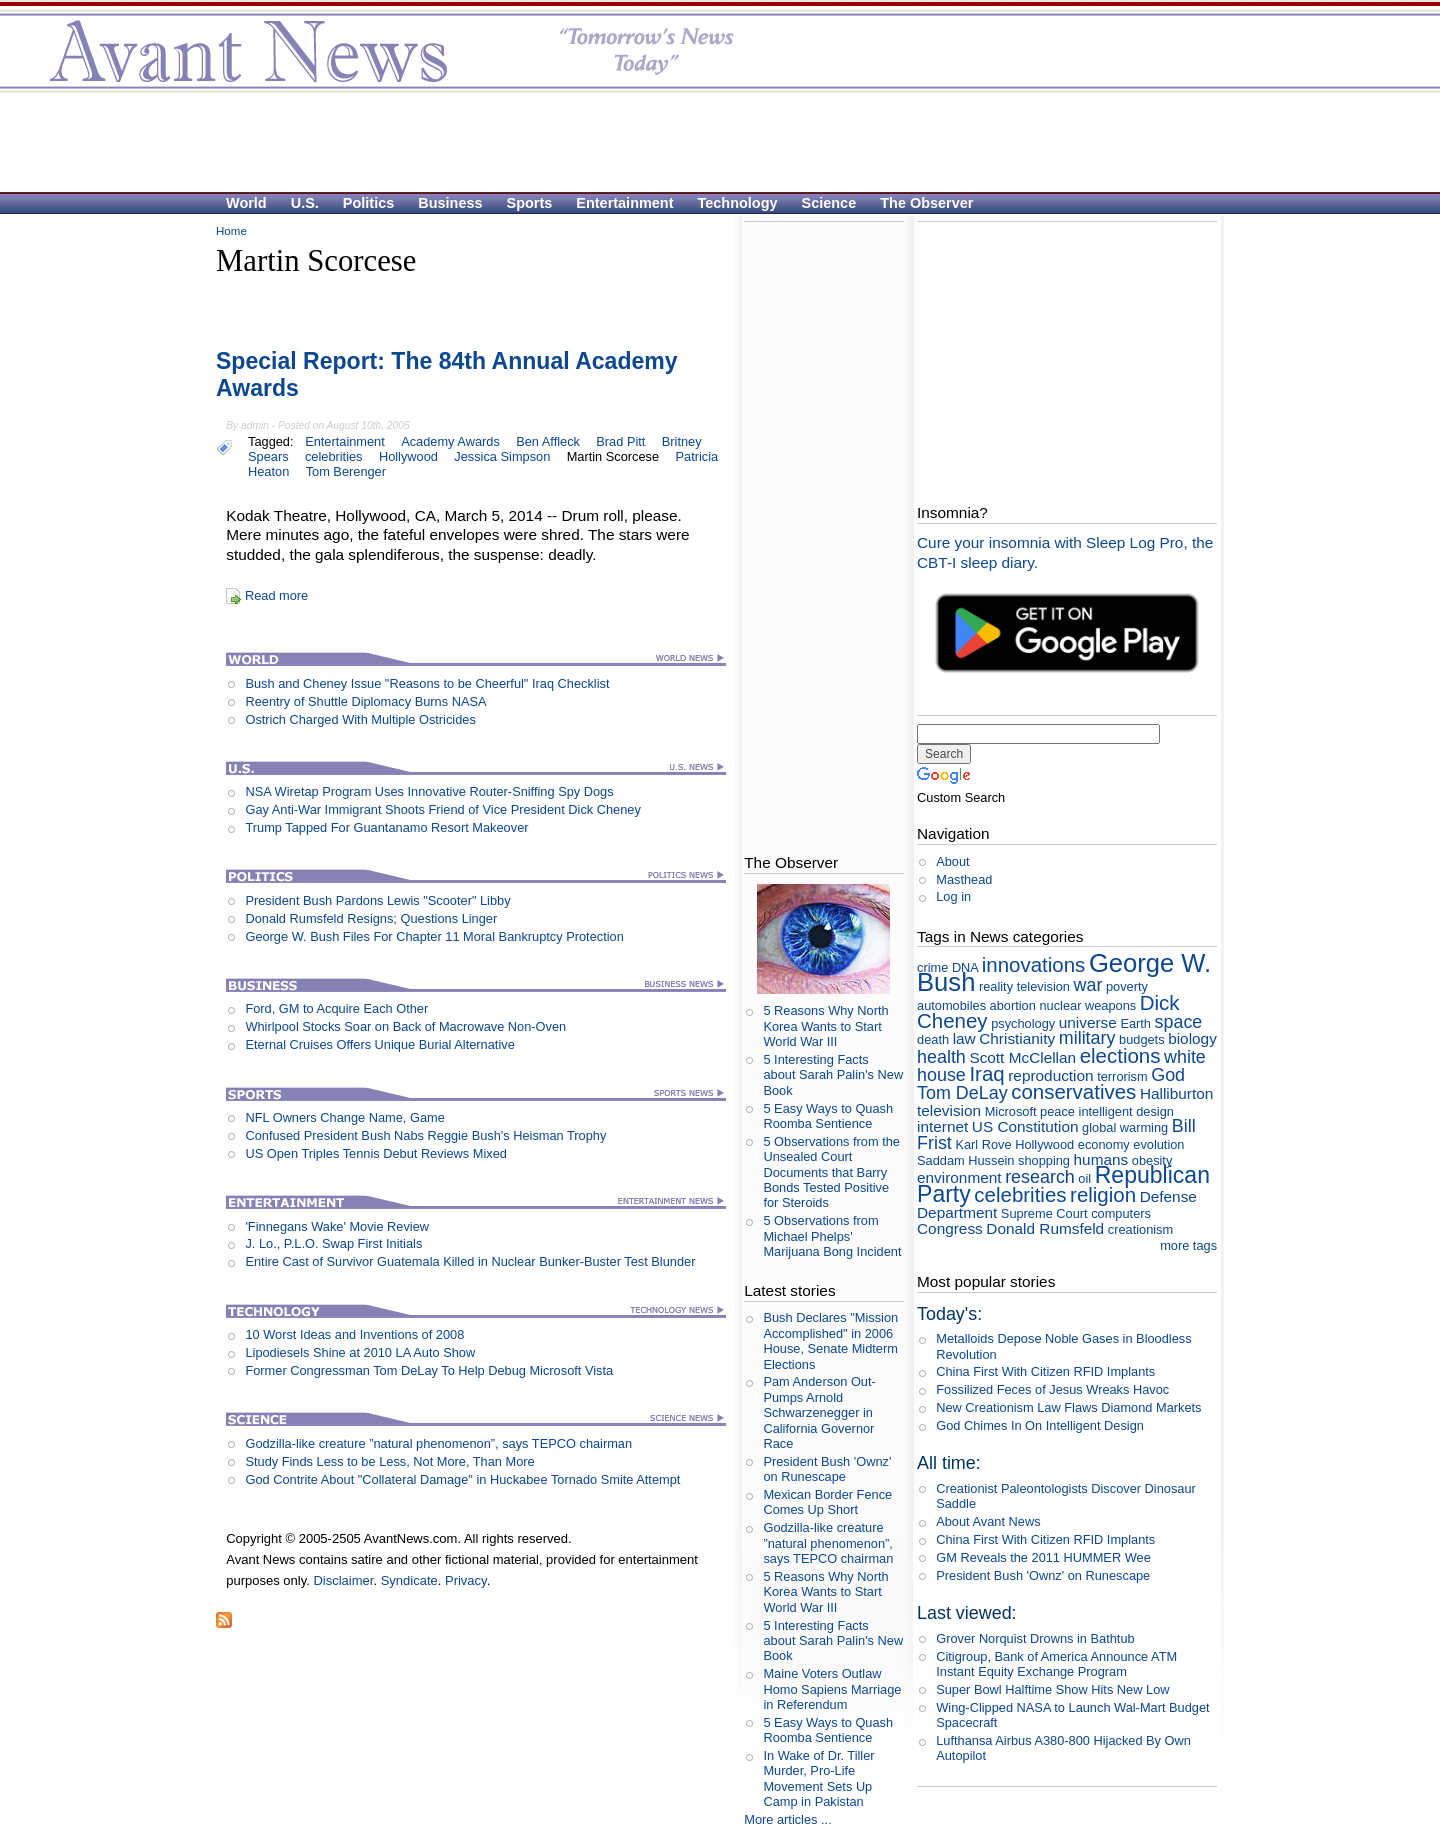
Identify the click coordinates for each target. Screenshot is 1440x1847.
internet (942, 1126)
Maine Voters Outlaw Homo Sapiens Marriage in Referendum (832, 1689)
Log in (953, 896)
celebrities (334, 456)
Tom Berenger (346, 471)
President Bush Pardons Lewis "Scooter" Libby (377, 900)
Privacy (466, 1580)
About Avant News (988, 1521)
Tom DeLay (962, 1093)
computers (1121, 1213)
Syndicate (409, 1580)
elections (1120, 1055)
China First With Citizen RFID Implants (1045, 1371)
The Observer (926, 203)
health (941, 1057)
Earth (1135, 1023)
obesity (1152, 1160)
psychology (1023, 1023)
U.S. (305, 203)
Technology (738, 203)
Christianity (1017, 1038)
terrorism (1122, 1076)
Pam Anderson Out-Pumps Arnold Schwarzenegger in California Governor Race (819, 1412)
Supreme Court (1044, 1213)
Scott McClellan (1022, 1057)
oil (1084, 1178)
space (1179, 1022)
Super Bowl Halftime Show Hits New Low (1052, 1689)
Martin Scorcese (613, 456)
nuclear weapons (1087, 1005)
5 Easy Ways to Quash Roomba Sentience (828, 1116)
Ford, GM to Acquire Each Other (336, 1008)
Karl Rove (983, 1144)
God (1168, 1075)
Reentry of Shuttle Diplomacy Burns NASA (365, 701)
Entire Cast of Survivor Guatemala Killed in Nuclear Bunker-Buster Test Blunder (470, 1261)
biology (1192, 1038)
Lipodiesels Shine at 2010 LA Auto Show (360, 1352)
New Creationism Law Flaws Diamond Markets (1068, 1407)
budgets (1142, 1039)
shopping (1044, 1160)
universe (1088, 1022)
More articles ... (787, 1819)
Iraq (986, 1073)
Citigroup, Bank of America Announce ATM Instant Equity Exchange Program (1056, 1664)
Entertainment (624, 203)
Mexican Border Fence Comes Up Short (827, 1502)
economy (1104, 1144)
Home (231, 231)
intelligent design (1126, 1111)
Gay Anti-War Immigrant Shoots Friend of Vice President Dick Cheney (442, 809)
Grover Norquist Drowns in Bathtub (1035, 1638)
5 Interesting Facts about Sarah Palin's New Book (833, 1075)
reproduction (1050, 1075)
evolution (1158, 1144)
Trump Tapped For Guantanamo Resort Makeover (386, 827)
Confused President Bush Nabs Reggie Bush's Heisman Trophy (425, 1135)
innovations (1034, 964)
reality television (1024, 986)
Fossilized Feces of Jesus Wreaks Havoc (1052, 1389)
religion (1103, 1194)
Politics (368, 203)
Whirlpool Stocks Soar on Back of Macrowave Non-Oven (405, 1026)
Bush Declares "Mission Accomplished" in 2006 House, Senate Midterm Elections (830, 1340)
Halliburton (1176, 1093)
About (952, 861)
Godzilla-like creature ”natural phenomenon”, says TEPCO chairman (438, 1443)
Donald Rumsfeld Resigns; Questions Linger (371, 918)
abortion (1013, 1005)
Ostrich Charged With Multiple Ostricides (360, 719)
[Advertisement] (710, 141)
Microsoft (1011, 1111)
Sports (530, 203)
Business (450, 203)
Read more (276, 595)
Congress (950, 1228)
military (1087, 1038)
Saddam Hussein (965, 1160)
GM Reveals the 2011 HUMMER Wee (1043, 1557)
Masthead (964, 879)
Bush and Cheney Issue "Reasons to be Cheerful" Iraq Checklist (427, 683)
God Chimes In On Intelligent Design (1040, 1425)
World (246, 203)
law (964, 1038)
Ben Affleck (548, 441)
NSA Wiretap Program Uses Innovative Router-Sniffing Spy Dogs (429, 791)
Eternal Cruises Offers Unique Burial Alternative (379, 1044)
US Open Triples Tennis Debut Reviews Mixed (376, 1153)
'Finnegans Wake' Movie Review (337, 1226)
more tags (1188, 1245)
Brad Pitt (620, 441)
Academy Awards (450, 441)
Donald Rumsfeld (1045, 1228)
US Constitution (1025, 1126)
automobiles (951, 1005)
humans (1101, 1159)
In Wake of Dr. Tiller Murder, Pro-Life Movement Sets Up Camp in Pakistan (818, 1778)
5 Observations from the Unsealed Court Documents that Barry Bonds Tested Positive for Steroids (831, 1172)
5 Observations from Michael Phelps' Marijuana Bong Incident (832, 1236)
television (949, 1110)
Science (829, 203)
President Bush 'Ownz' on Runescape (827, 1469)
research (1040, 1177)
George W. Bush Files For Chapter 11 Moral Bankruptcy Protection (434, 936)
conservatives (1073, 1091)
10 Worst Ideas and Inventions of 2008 (354, 1334)
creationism (1140, 1229)
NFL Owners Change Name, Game (344, 1117)
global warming (1125, 1127)
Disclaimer (343, 1580)
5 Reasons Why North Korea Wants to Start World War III (825, 1026)
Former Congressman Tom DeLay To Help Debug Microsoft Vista (429, 1370)
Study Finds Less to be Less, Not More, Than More (389, 1461)
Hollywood (408, 456)
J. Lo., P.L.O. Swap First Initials (333, 1243)
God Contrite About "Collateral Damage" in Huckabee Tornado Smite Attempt (462, 1479)
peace (1057, 1111)
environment (959, 1177)
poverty (1127, 986)
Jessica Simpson (502, 456)
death (933, 1039)
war (1088, 985)
